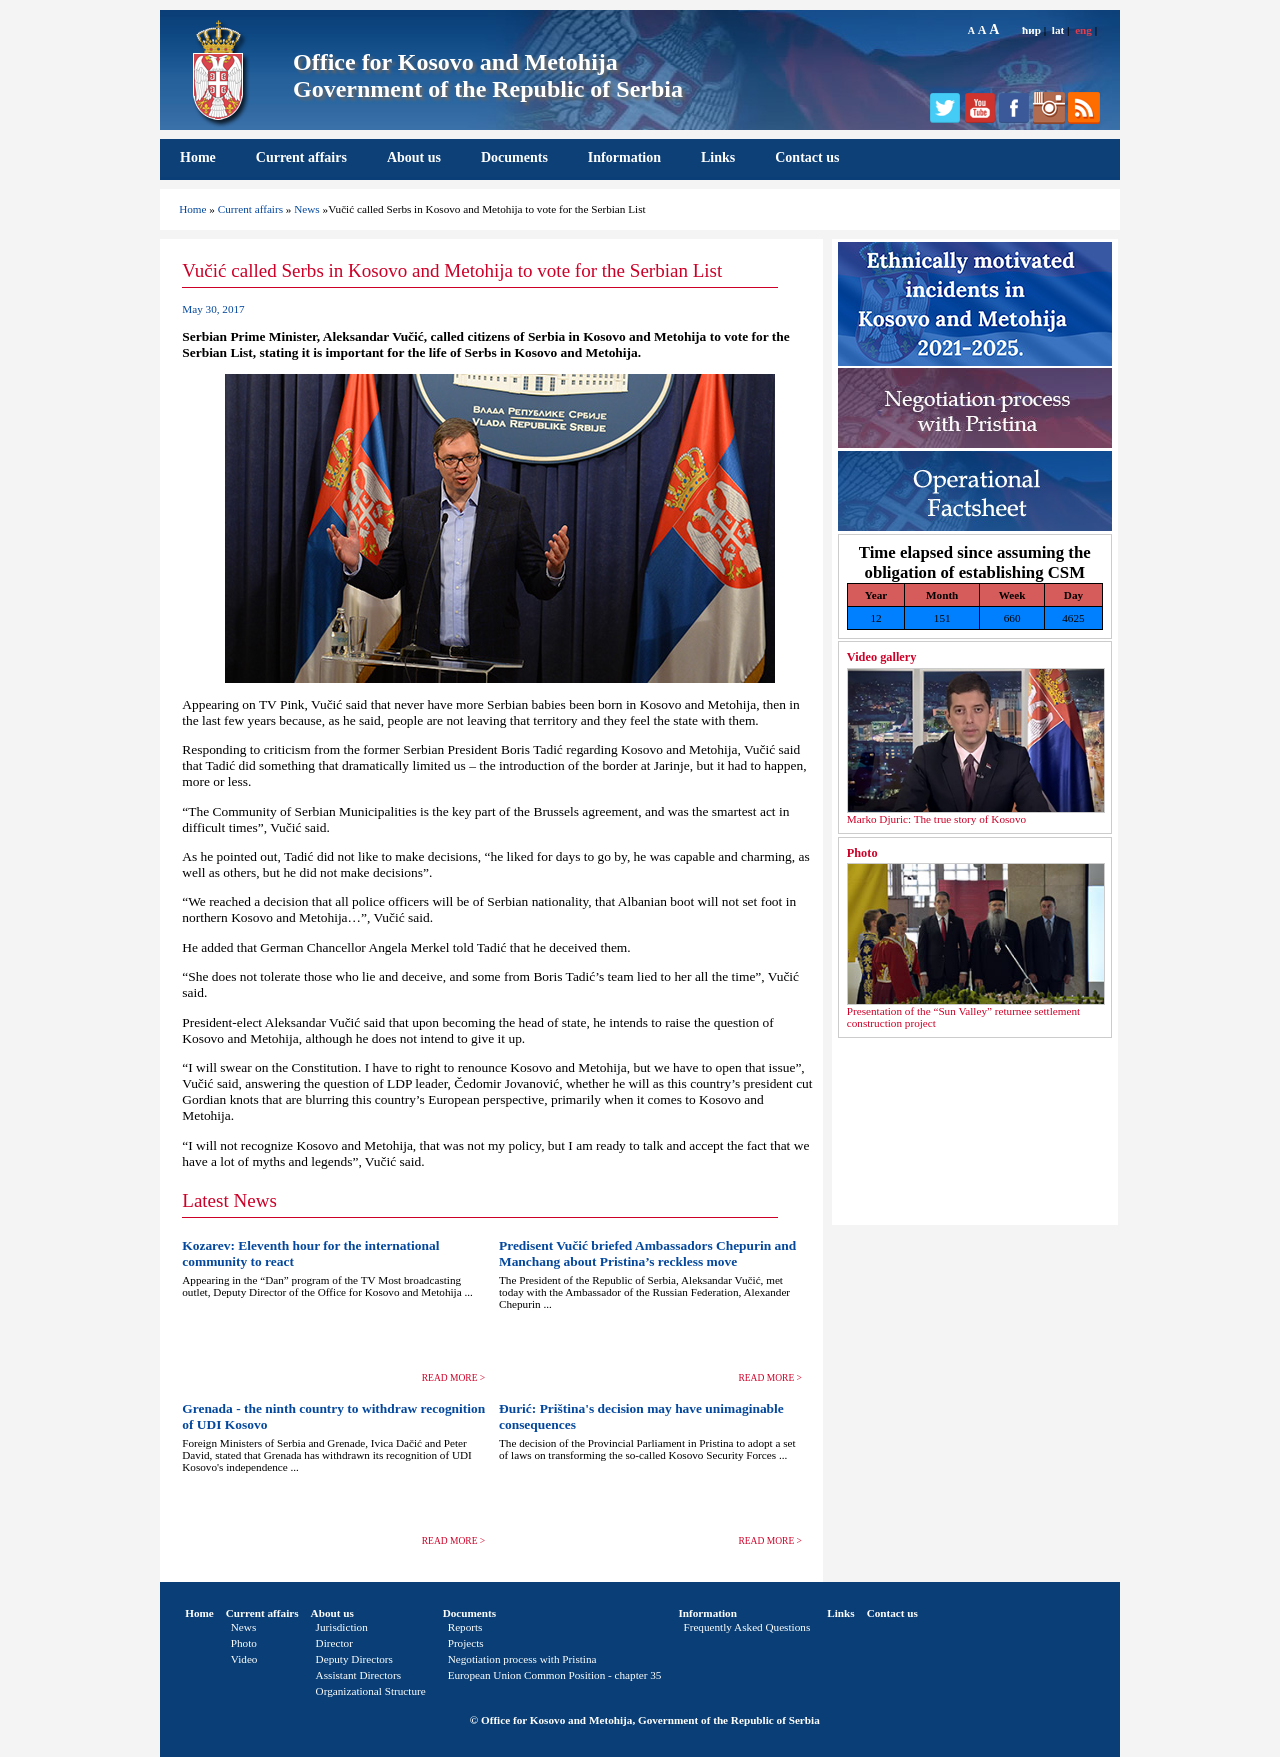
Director (334, 1643)
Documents (514, 157)
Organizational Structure (371, 1691)
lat (1058, 30)
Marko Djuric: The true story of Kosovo (936, 819)
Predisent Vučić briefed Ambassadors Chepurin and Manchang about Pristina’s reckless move (647, 1253)
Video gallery (882, 657)
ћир (1031, 30)
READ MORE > (454, 1378)
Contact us (807, 157)
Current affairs (301, 157)
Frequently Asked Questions (746, 1627)
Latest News (229, 1200)
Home (198, 157)
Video (244, 1659)
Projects (466, 1643)
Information (624, 157)
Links (718, 157)
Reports (465, 1627)
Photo (862, 853)
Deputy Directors (354, 1659)
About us (414, 157)
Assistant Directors (358, 1675)
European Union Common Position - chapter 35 (555, 1675)
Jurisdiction (342, 1627)
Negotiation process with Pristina (522, 1659)
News (306, 209)
